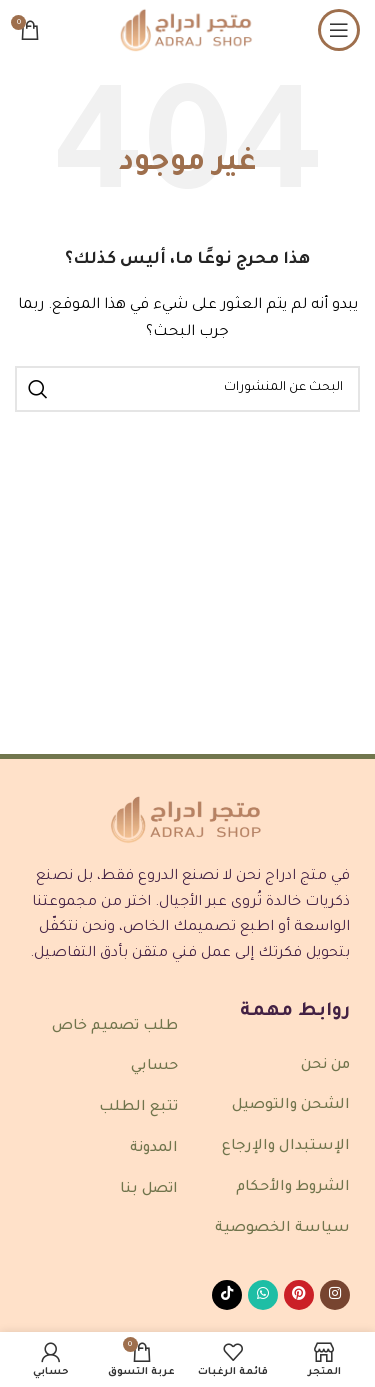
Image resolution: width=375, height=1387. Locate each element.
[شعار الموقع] (188, 30)
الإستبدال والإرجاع (286, 1147)
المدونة (154, 1149)
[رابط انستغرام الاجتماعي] (335, 1295)
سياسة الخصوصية (282, 1229)
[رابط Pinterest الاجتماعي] (299, 1295)
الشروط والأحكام (293, 1188)
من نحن (325, 1066)
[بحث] (187, 389)
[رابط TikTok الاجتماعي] (227, 1295)
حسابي (154, 1067)
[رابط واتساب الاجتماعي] (263, 1295)
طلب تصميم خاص (115, 1027)
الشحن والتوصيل (291, 1106)
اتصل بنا (149, 1190)
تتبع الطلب (138, 1108)
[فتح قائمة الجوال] (339, 30)
